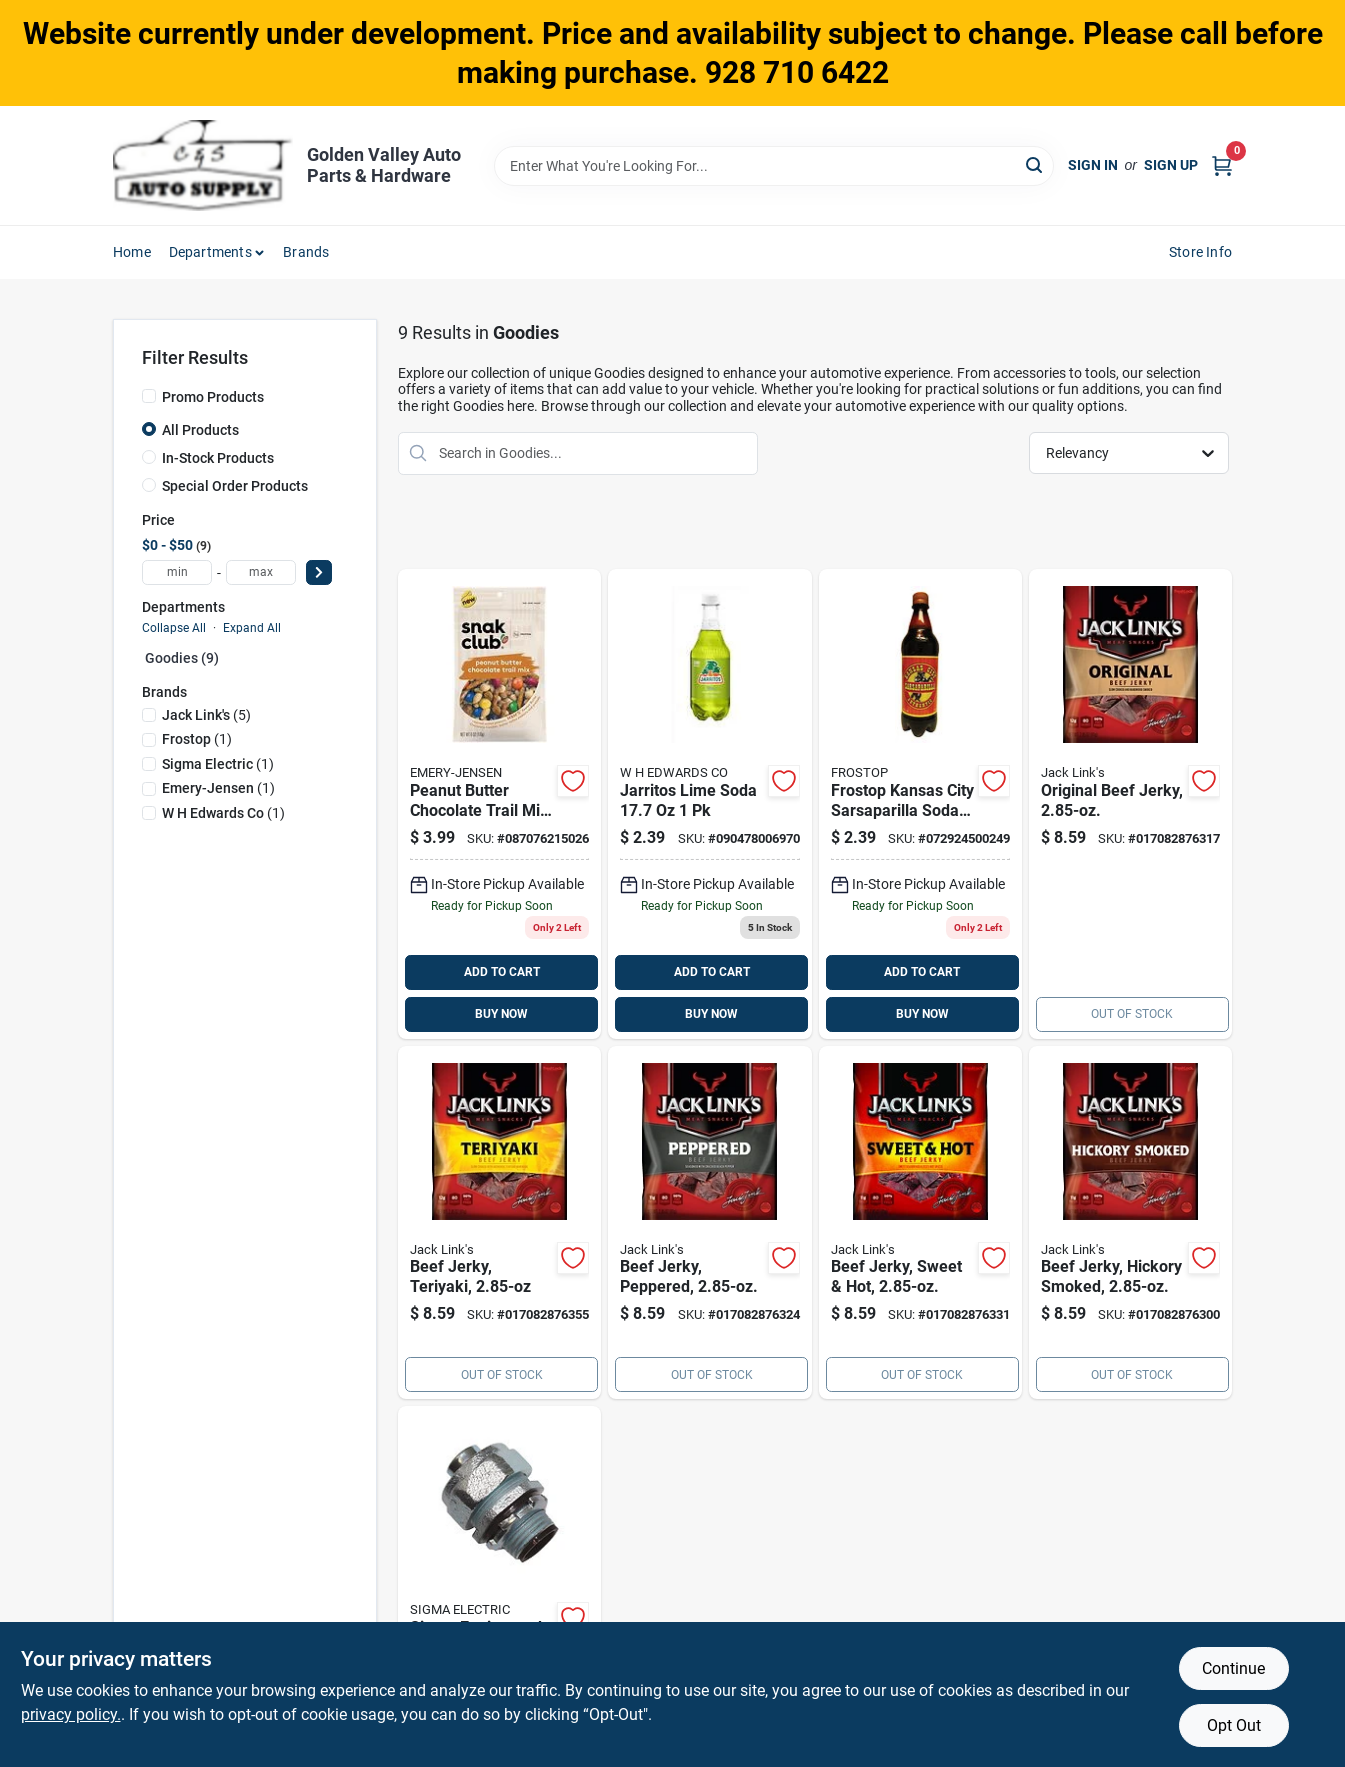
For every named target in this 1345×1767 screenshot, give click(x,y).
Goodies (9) (182, 658)
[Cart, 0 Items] (1222, 165)
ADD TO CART (502, 972)
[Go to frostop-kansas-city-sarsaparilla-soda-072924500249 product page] (920, 804)
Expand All (252, 628)
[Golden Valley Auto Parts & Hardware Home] (203, 165)
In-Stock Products (218, 458)
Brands (306, 252)
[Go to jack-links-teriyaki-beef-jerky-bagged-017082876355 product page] (499, 1223)
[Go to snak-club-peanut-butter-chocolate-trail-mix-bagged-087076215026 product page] (499, 804)
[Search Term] (774, 166)
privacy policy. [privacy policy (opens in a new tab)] (71, 1714)
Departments (210, 252)
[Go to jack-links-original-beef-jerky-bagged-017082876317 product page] (1130, 804)
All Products (200, 430)
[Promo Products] (149, 396)
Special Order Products (235, 486)
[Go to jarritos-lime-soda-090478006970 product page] (709, 804)
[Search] (1035, 164)
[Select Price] (319, 572)
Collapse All (174, 628)
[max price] (261, 572)
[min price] (177, 572)
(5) (206, 715)
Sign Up (1171, 165)
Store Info (1200, 252)
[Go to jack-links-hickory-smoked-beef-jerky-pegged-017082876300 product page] (1130, 1223)
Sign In (1093, 165)
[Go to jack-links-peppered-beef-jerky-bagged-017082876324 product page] (709, 1223)
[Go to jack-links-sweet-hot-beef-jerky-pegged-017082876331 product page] (920, 1223)
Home (132, 252)
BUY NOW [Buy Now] (501, 1014)
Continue (1233, 1668)
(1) (197, 739)
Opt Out (1234, 1725)
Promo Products (213, 397)
